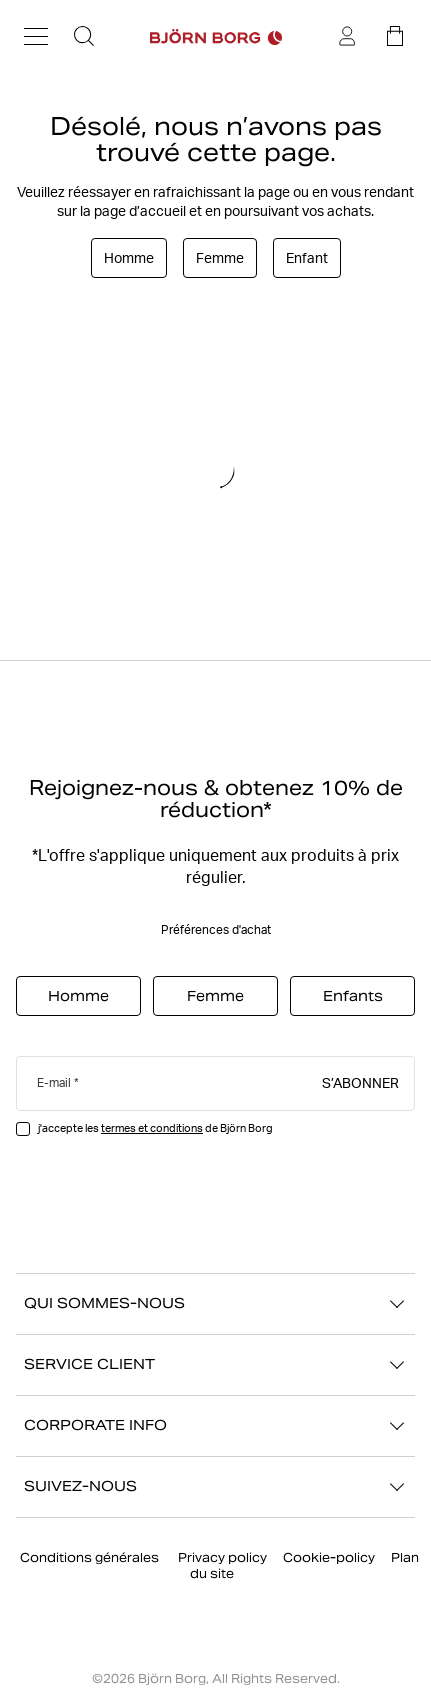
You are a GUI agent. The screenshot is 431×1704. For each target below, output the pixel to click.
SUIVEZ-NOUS (215, 1487)
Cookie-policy (329, 1557)
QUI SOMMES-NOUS (215, 1304)
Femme (220, 258)
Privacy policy (222, 1557)
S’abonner (360, 1082)
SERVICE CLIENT (215, 1365)
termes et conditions (152, 1128)
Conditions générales (91, 1557)
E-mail (54, 1082)
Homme (129, 258)
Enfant (307, 258)
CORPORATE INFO (215, 1426)
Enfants (353, 996)
